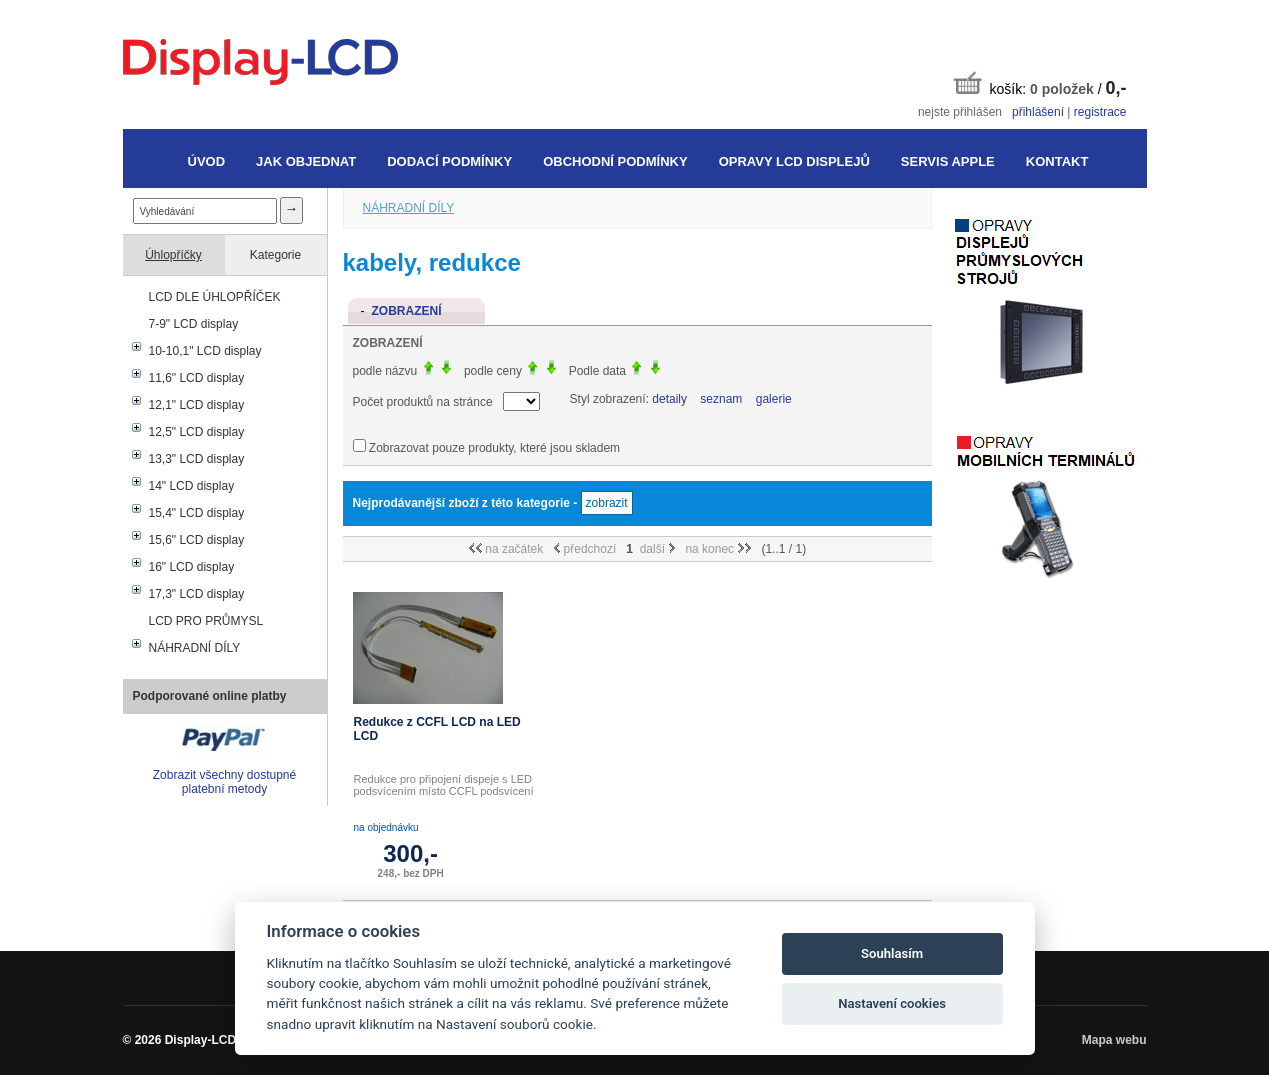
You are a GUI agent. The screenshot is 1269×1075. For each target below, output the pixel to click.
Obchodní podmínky (615, 161)
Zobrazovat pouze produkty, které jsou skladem (494, 448)
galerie (774, 399)
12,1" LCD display (197, 405)
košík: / (1040, 84)
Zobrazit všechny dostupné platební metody (224, 782)
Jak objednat (306, 161)
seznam (721, 399)
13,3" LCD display (197, 459)
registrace (1100, 112)
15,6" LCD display (197, 540)
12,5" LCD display (197, 432)
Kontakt (1057, 161)
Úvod (207, 161)
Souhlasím (892, 953)
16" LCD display (192, 567)
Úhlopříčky (173, 255)
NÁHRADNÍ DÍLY (195, 648)
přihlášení (1038, 112)
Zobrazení (407, 311)
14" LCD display (192, 486)
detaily (669, 399)
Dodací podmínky (449, 161)
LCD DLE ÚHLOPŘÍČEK (215, 297)
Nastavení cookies (892, 1003)
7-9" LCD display (194, 324)
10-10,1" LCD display (205, 351)
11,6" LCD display (197, 378)
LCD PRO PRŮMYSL (206, 621)
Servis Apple (948, 161)
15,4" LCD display (197, 513)
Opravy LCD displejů (794, 161)
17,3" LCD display (197, 594)
